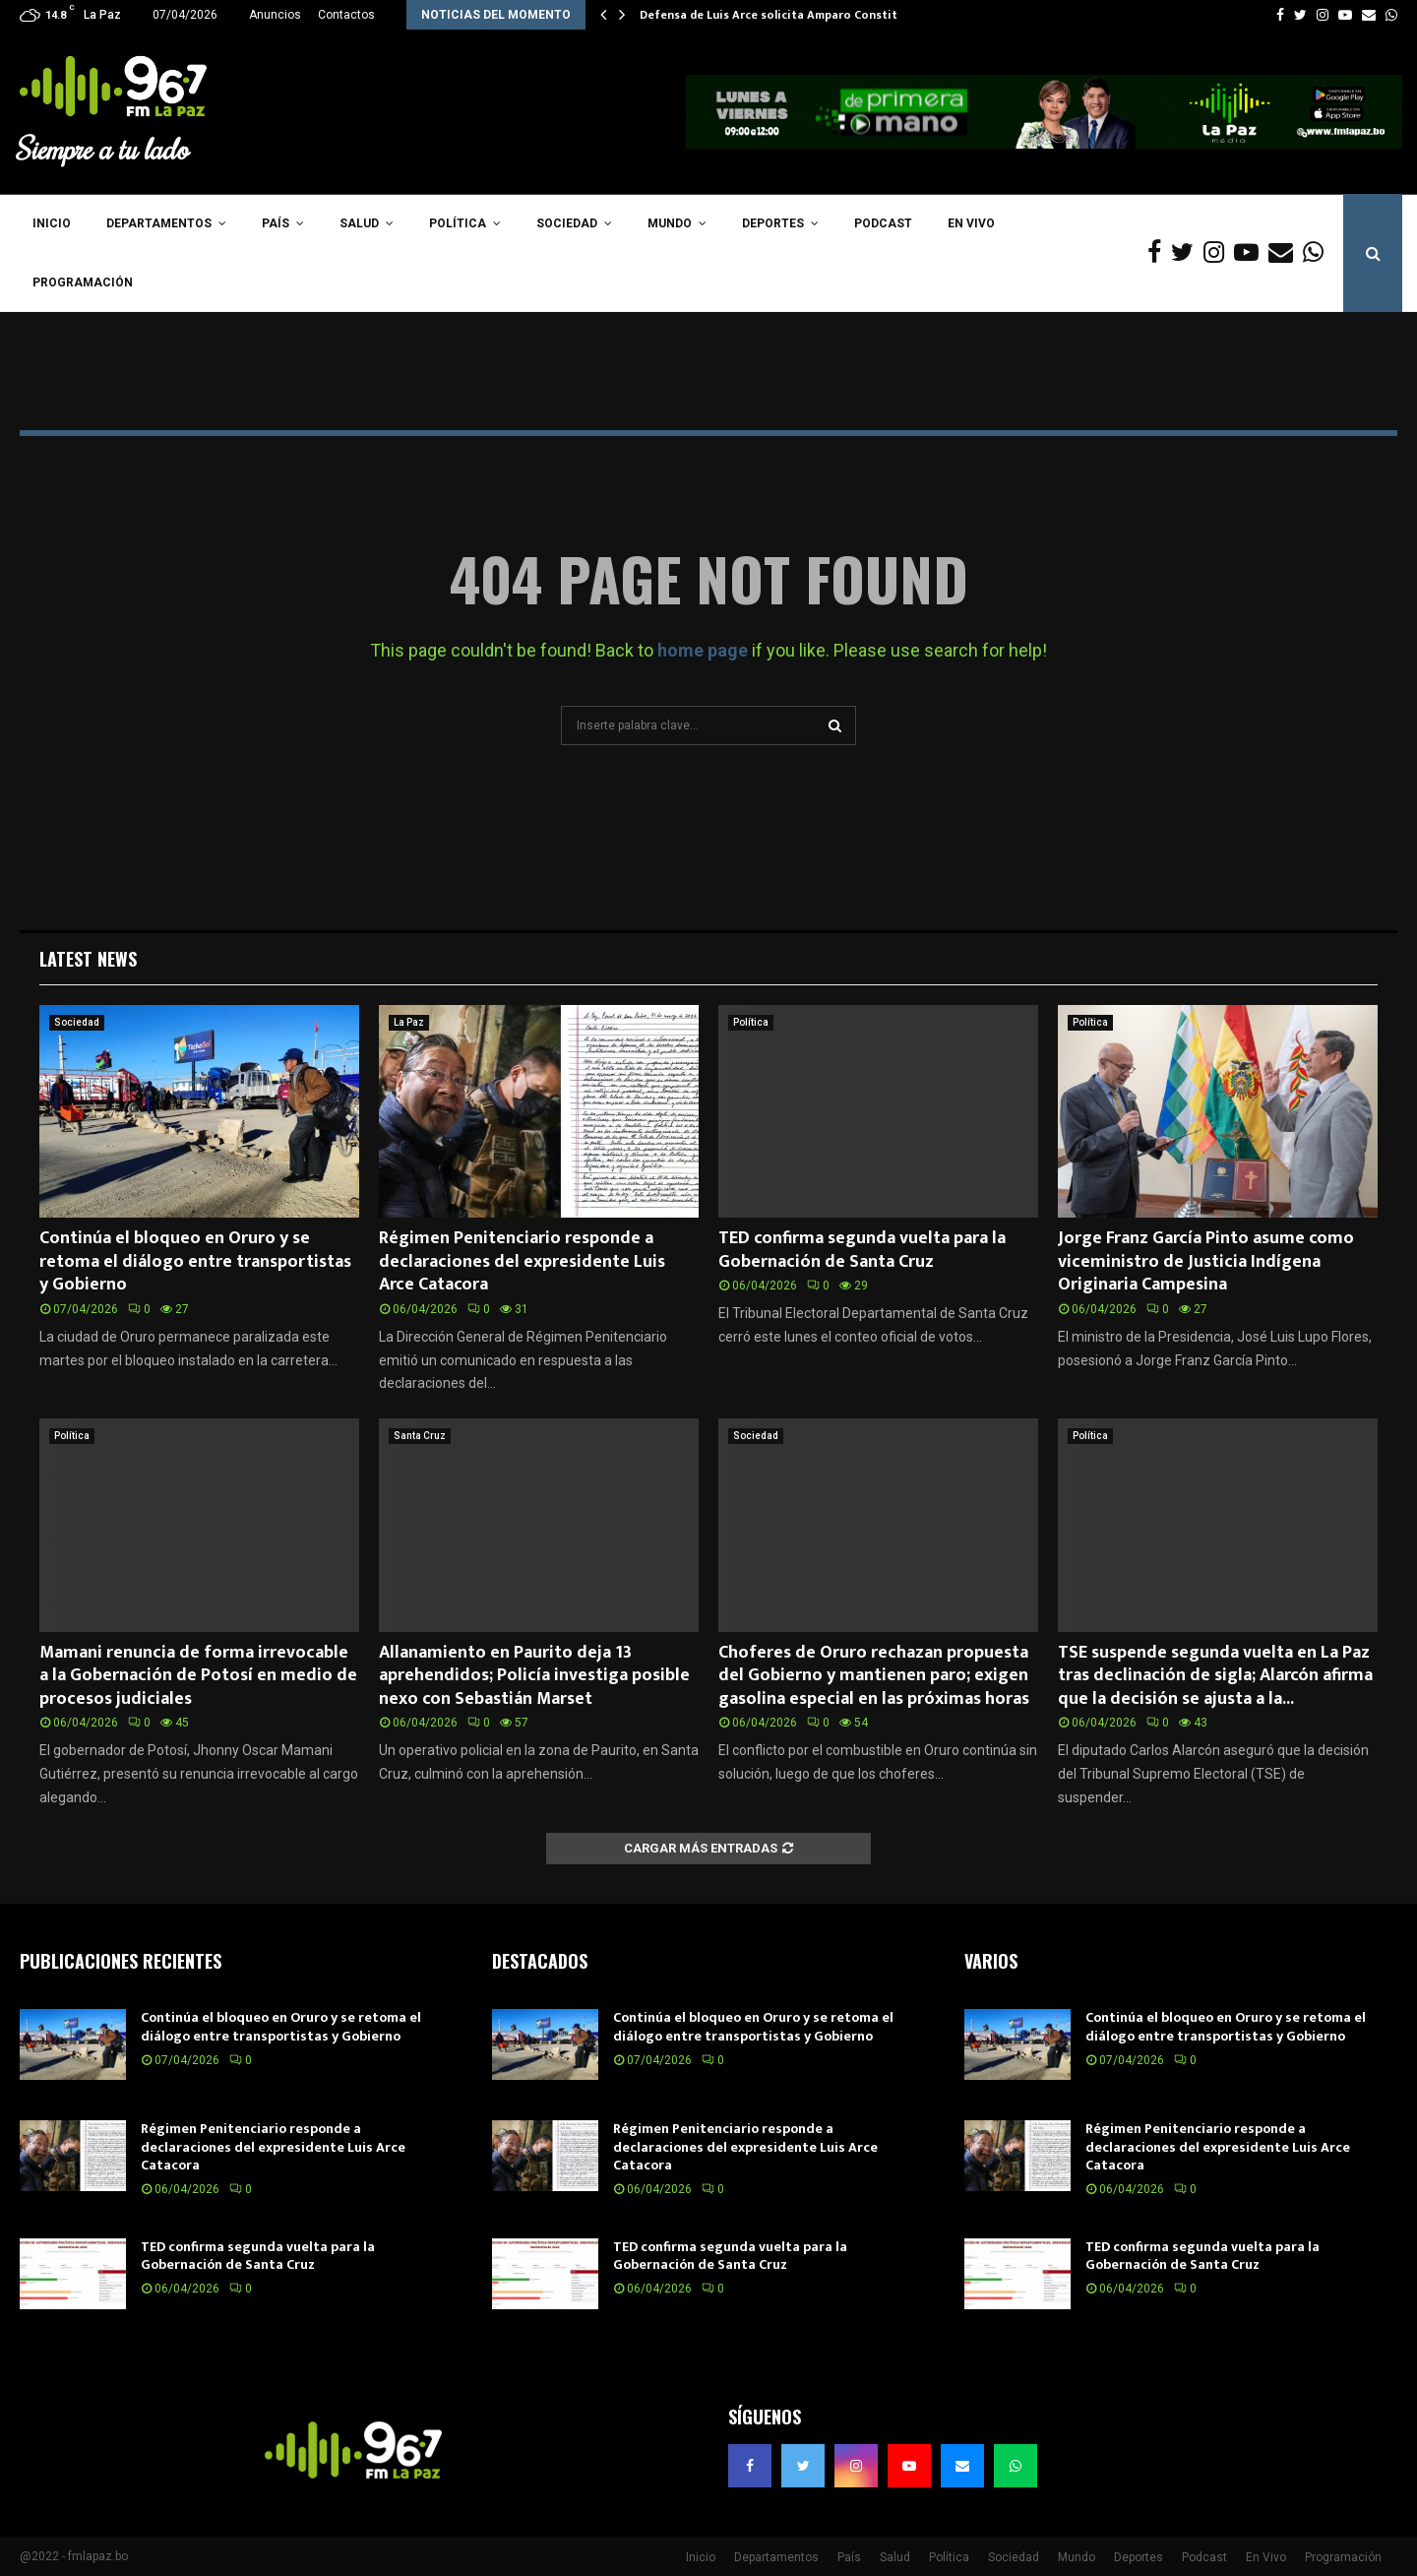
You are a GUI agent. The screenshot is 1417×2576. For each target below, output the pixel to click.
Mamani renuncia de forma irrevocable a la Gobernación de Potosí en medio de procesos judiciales (198, 1676)
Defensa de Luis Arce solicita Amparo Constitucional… (794, 15)
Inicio (51, 223)
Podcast (883, 223)
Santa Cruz (420, 1435)
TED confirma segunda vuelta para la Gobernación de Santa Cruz (862, 1250)
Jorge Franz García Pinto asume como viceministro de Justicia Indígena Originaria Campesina (1206, 1261)
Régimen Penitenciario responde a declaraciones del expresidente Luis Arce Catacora (522, 1261)
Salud (359, 223)
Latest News (88, 959)
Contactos (346, 15)
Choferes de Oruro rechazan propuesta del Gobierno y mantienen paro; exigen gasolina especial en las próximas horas (873, 1676)
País (275, 223)
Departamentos (159, 223)
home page (702, 650)
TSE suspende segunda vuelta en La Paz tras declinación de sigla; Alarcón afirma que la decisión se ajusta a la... (1215, 1676)
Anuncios (275, 15)
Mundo (669, 223)
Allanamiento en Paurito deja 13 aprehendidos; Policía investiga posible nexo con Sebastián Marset (534, 1676)
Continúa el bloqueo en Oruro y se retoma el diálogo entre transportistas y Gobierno (195, 1261)
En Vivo (971, 223)
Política (457, 223)
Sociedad (566, 223)
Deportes (773, 223)
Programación (82, 282)
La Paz (409, 1022)
